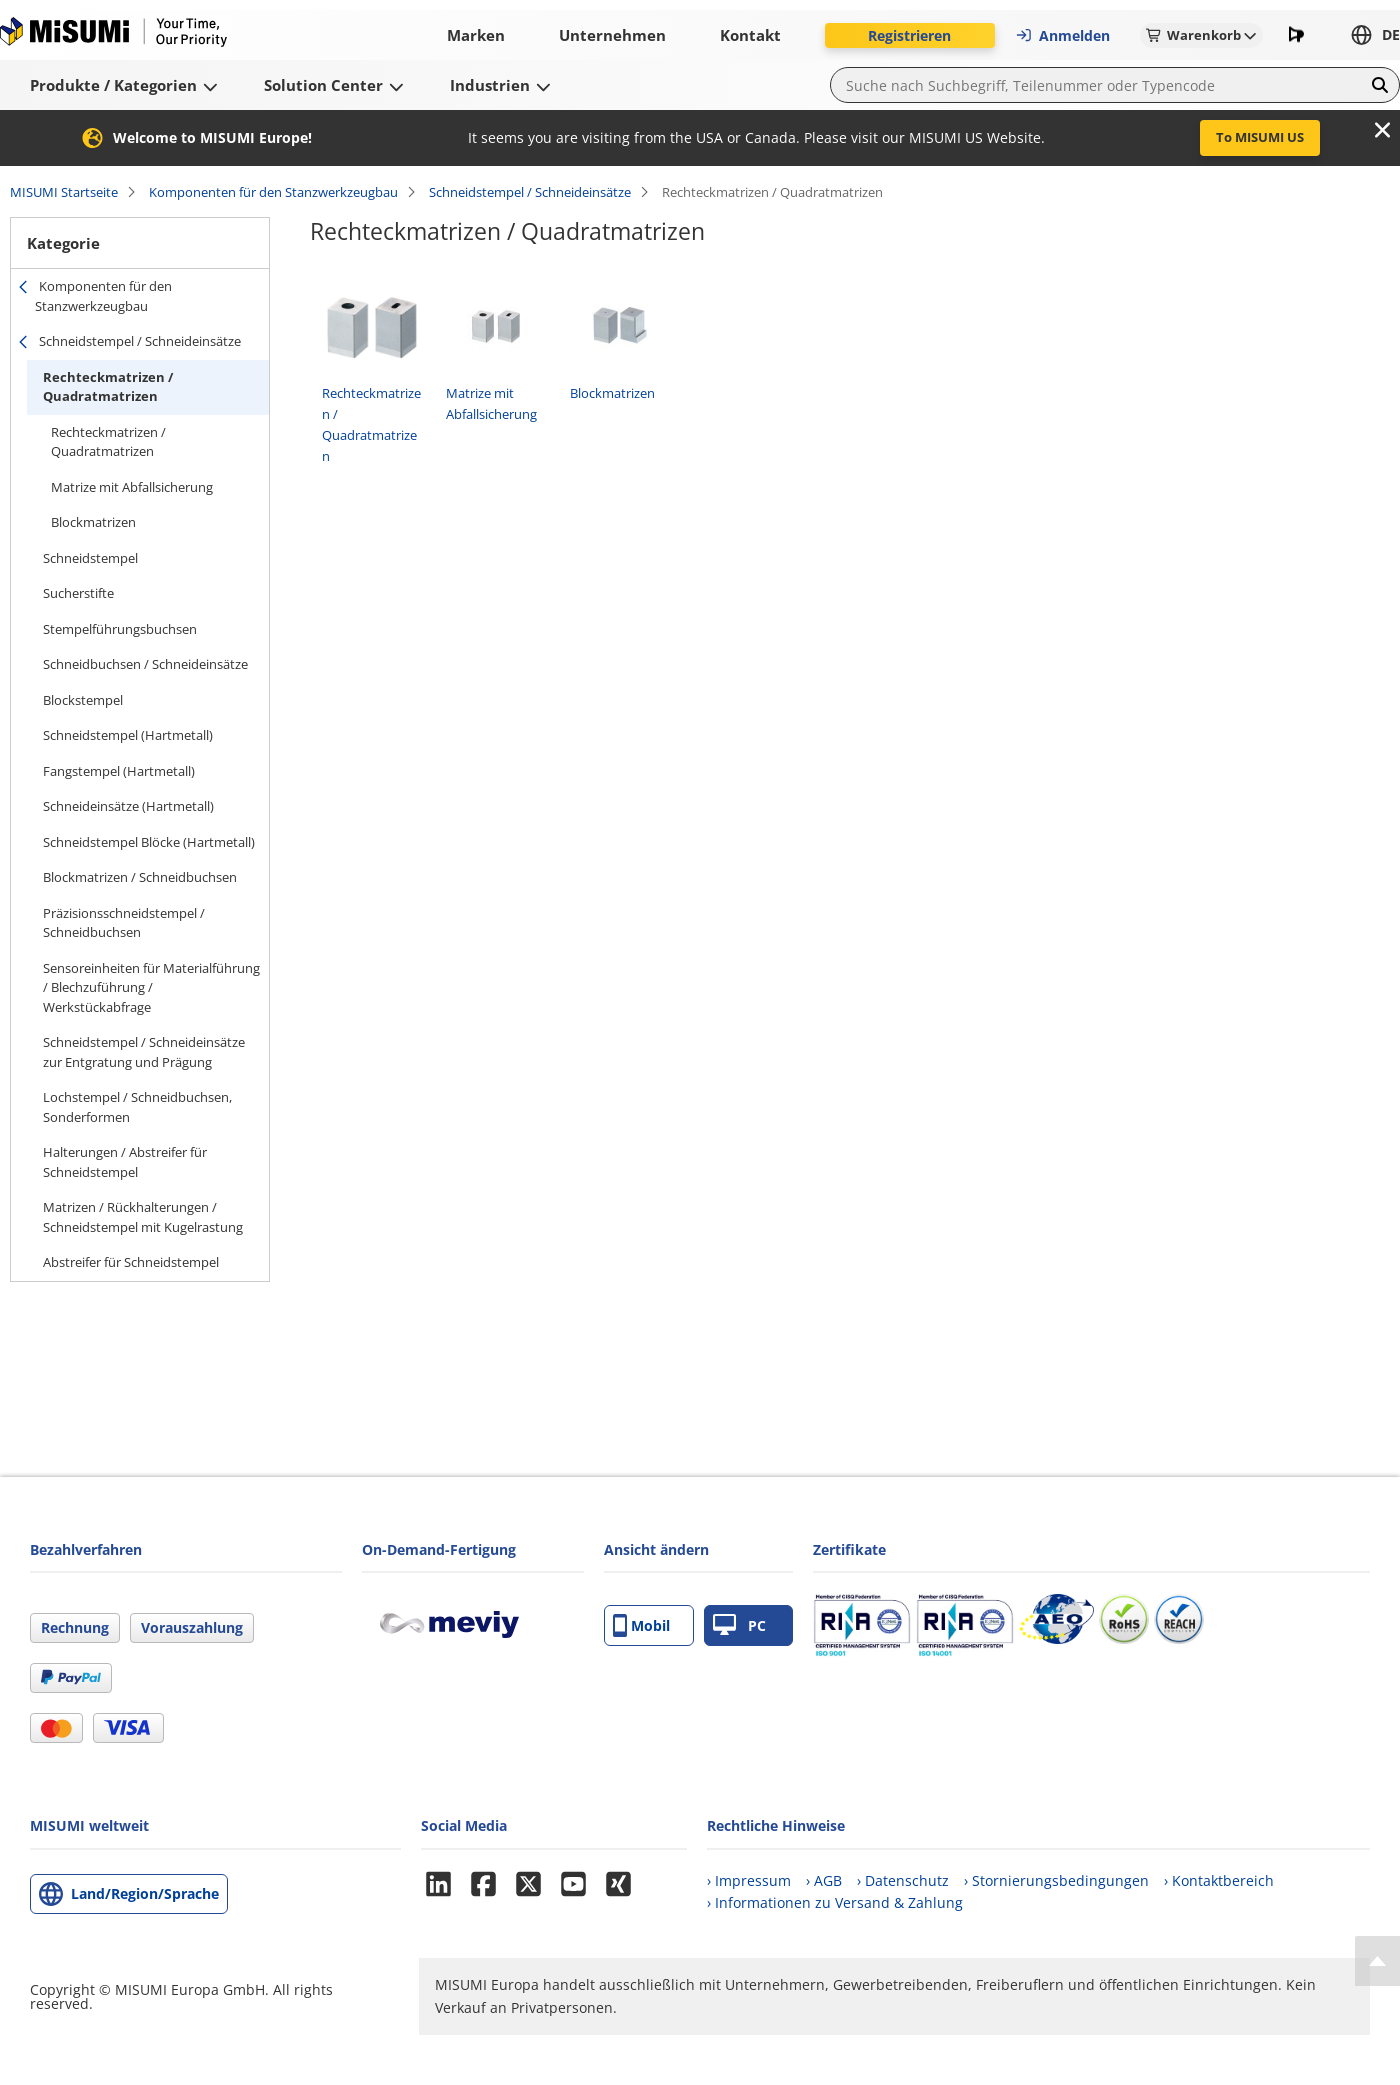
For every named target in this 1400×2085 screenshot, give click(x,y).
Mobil (641, 1625)
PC (739, 1625)
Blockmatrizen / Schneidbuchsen (140, 877)
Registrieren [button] (909, 35)
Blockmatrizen (93, 522)
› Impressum (749, 1880)
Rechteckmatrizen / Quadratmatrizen (108, 387)
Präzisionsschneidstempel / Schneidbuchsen (124, 923)
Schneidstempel (90, 558)
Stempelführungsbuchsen (120, 629)
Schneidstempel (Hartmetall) (128, 735)
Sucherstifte (78, 593)
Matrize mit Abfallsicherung (132, 487)
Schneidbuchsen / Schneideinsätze (145, 664)
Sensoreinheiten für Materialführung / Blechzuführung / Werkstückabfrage (151, 987)
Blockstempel (83, 700)
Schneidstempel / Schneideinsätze (530, 192)
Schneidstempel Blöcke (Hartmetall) (149, 842)
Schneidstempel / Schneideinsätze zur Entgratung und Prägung (144, 1052)
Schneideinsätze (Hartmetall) (128, 806)
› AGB (824, 1880)
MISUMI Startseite (64, 192)
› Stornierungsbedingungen (1056, 1880)
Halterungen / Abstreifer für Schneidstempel (125, 1162)
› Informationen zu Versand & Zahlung (835, 1902)
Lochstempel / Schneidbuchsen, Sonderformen (137, 1107)
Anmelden (1062, 35)
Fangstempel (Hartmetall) (119, 771)
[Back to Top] (1377, 1961)
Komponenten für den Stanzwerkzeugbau (273, 192)
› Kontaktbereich (1219, 1880)
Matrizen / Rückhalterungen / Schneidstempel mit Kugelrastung (143, 1217)
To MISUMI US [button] (1260, 137)
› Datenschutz (903, 1880)
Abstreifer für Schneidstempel (131, 1262)
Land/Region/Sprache (145, 1893)
